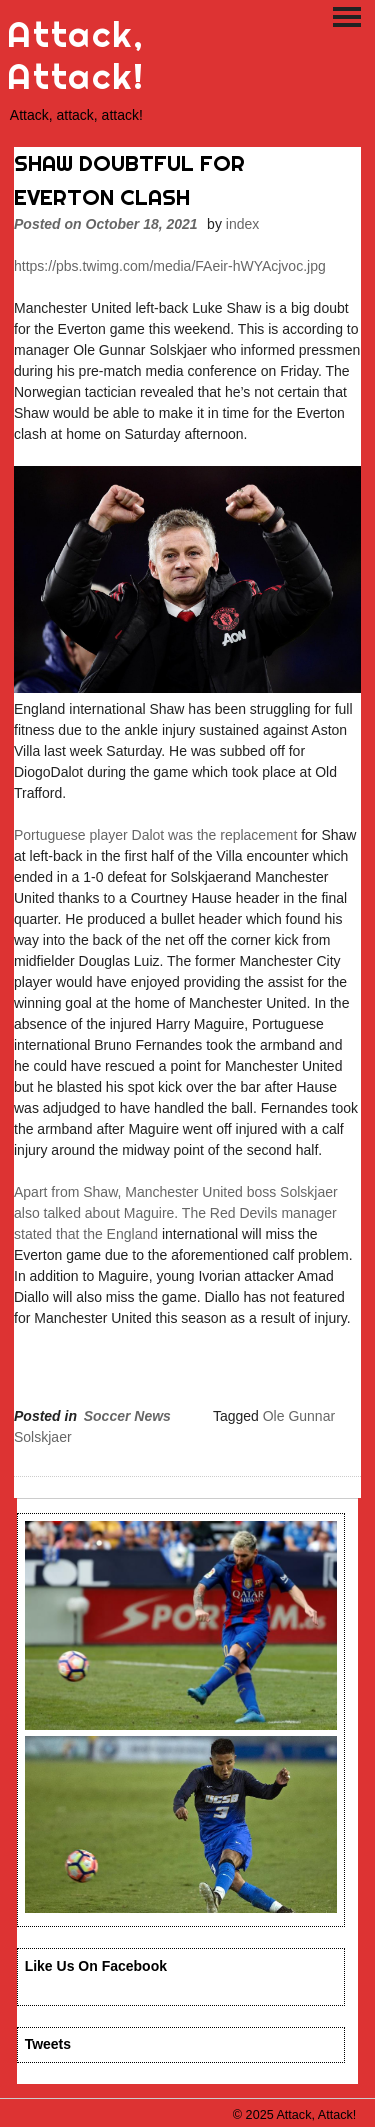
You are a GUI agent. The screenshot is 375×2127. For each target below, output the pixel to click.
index (242, 224)
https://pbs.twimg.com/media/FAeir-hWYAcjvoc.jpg (170, 266)
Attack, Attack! (75, 55)
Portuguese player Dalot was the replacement (155, 835)
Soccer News (127, 1416)
